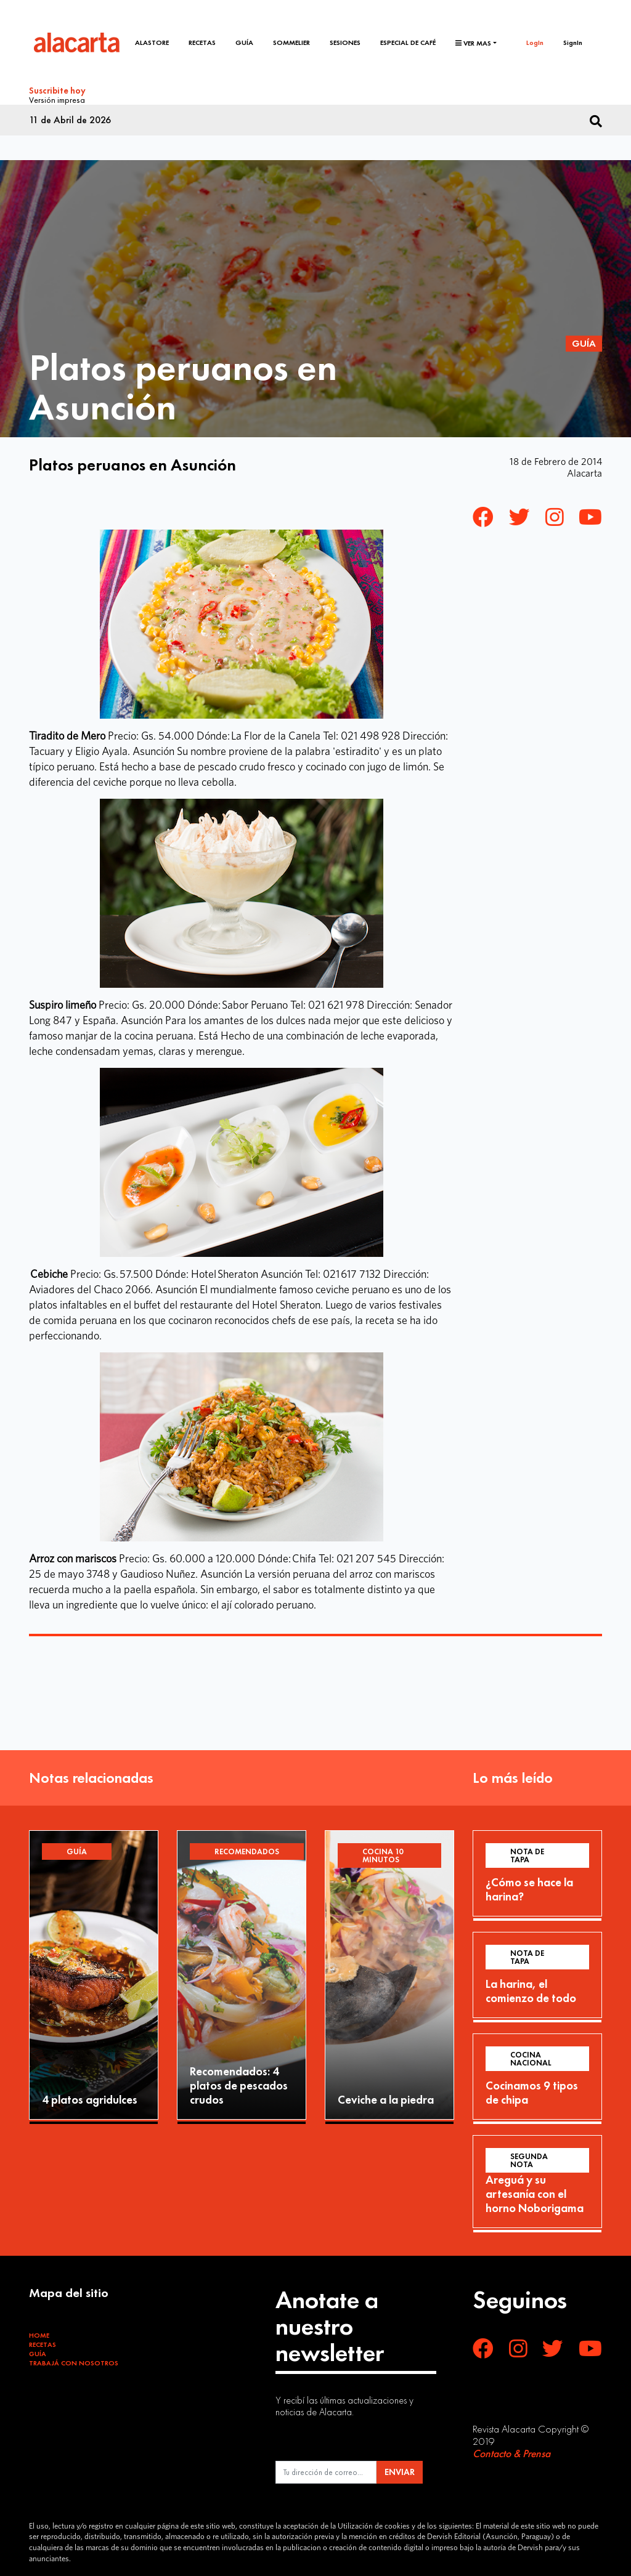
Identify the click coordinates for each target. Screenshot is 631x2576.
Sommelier (292, 42)
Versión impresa (57, 99)
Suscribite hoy (57, 90)
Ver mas (473, 43)
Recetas (203, 42)
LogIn (534, 42)
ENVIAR (400, 2470)
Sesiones (345, 42)
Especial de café (408, 42)
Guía (245, 42)
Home (39, 2334)
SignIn (572, 42)
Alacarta (584, 472)
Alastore (153, 42)
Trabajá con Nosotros (73, 2361)
